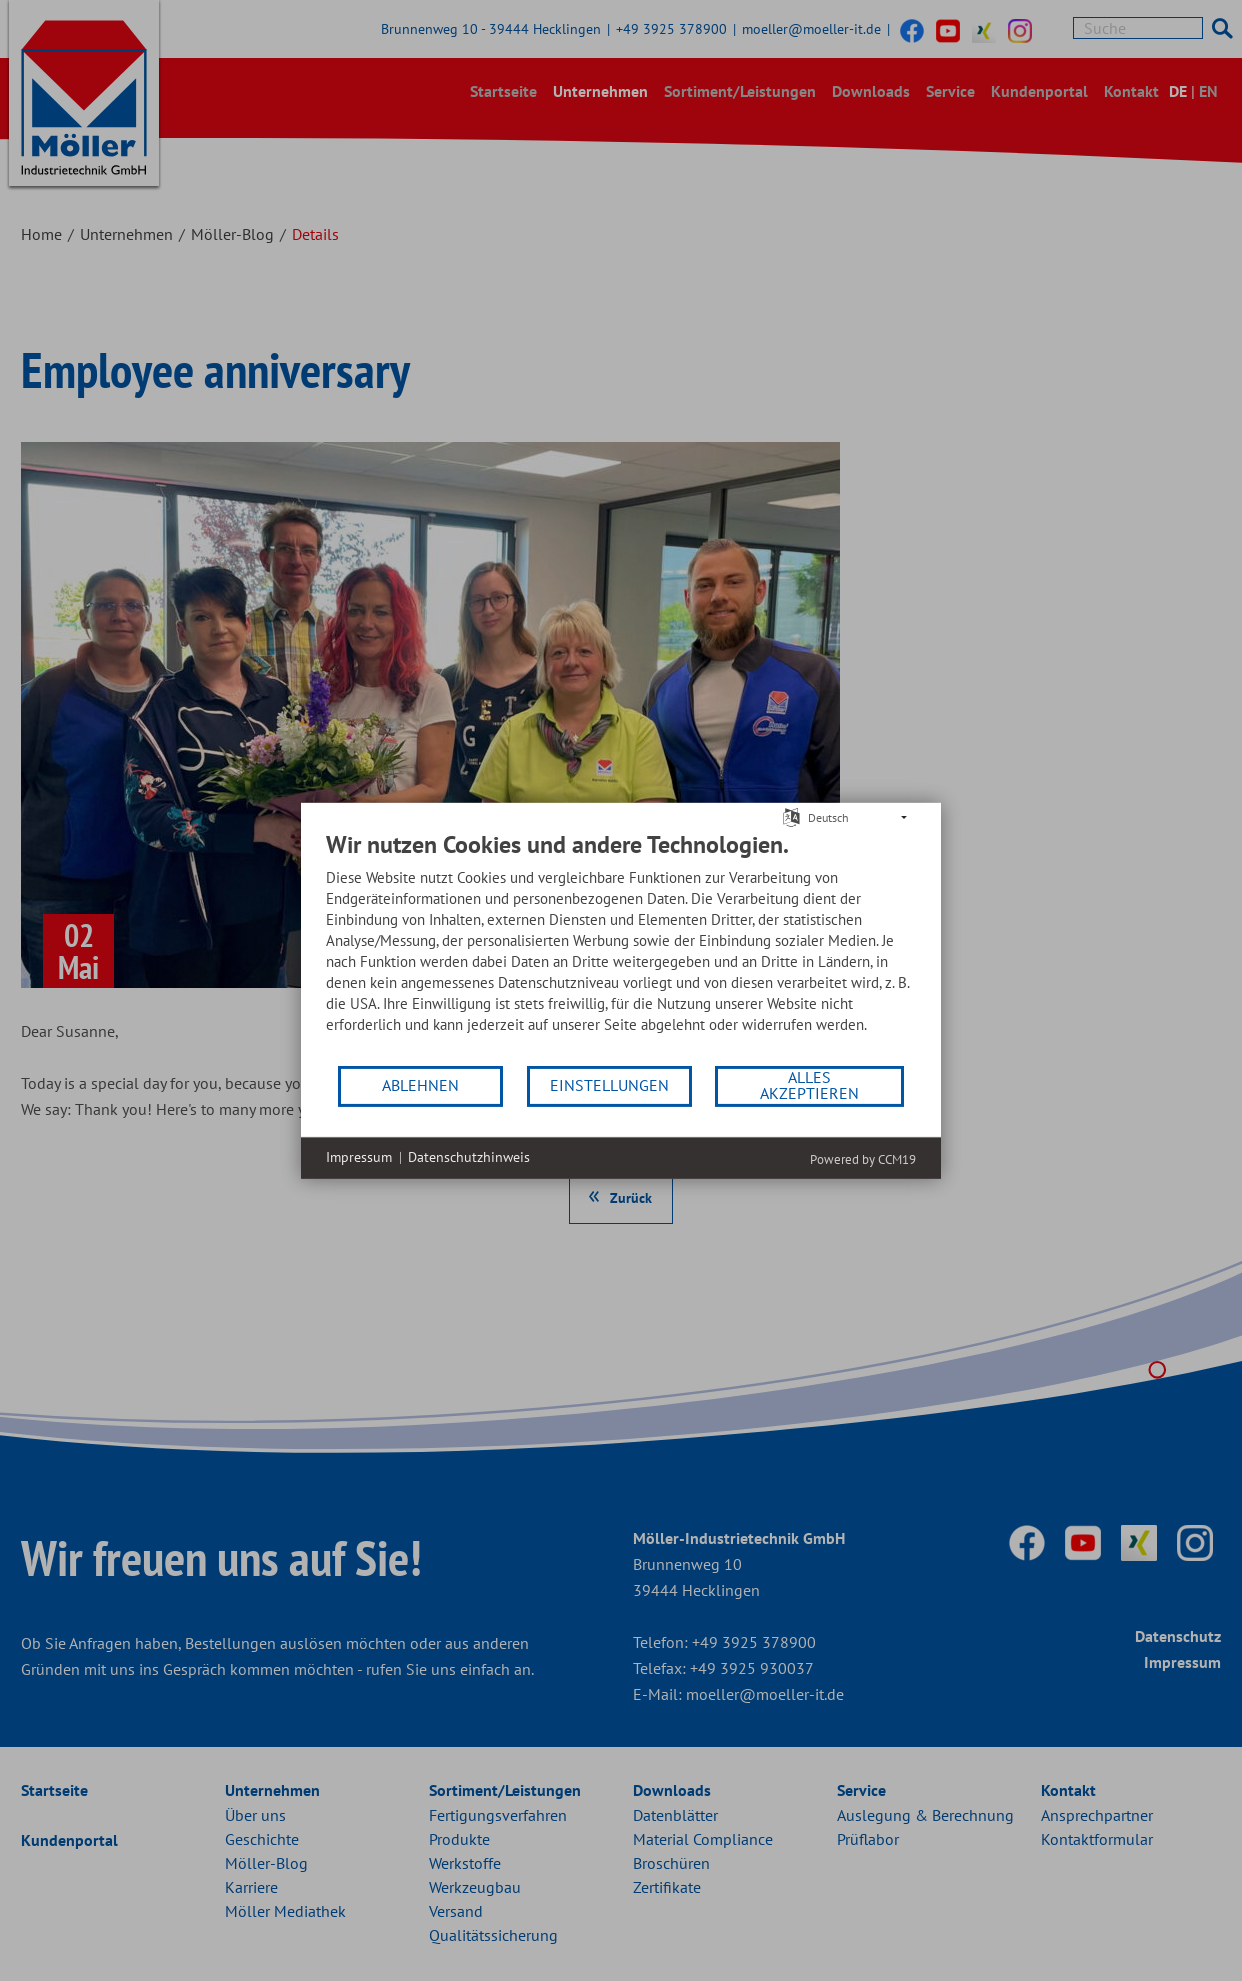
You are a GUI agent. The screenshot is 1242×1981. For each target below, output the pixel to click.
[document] (621, 946)
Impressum (359, 1157)
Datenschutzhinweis (469, 1157)
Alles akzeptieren (809, 1085)
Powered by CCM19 (863, 1158)
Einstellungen (609, 1085)
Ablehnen (420, 1085)
